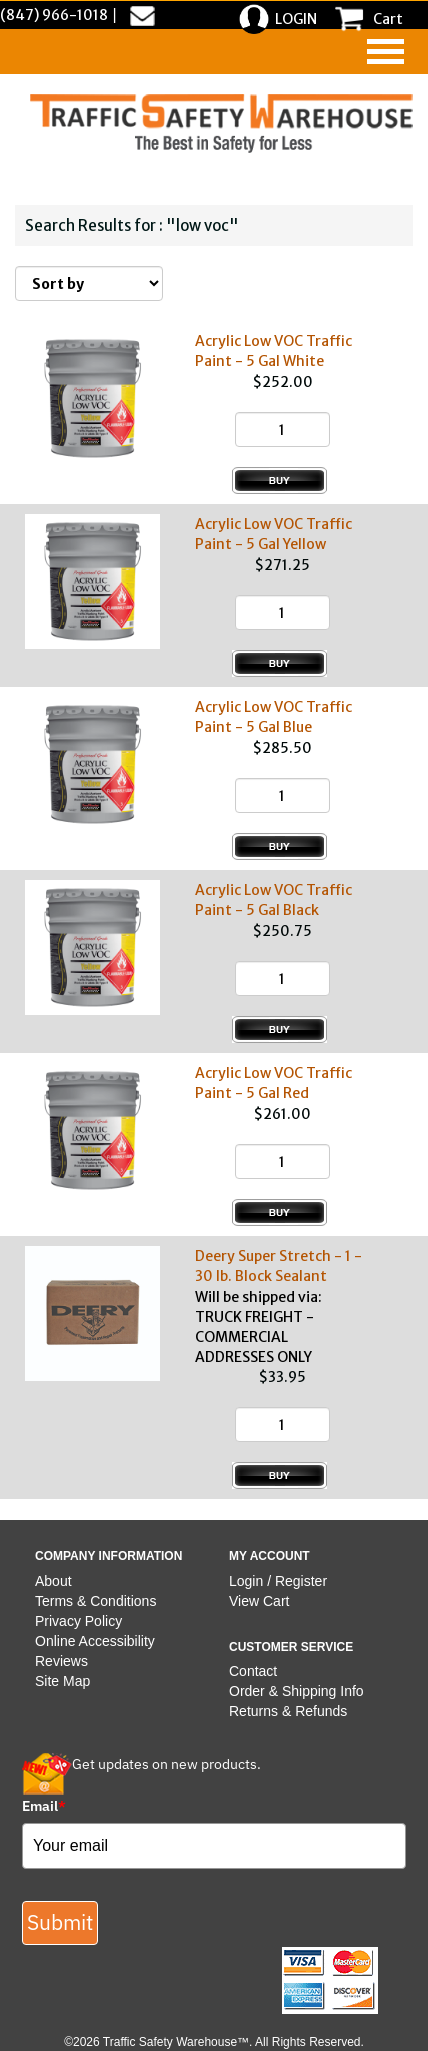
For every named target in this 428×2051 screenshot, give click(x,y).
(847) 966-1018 (54, 15)
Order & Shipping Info (296, 1691)
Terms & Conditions (95, 1601)
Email (44, 1806)
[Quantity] (282, 429)
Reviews (61, 1661)
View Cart (259, 1601)
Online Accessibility (95, 1641)
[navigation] (385, 51)
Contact (253, 1671)
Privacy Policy (78, 1621)
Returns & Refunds (288, 1711)
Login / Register (278, 1581)
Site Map (62, 1681)
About (53, 1581)
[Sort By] (89, 283)
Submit (60, 1922)
